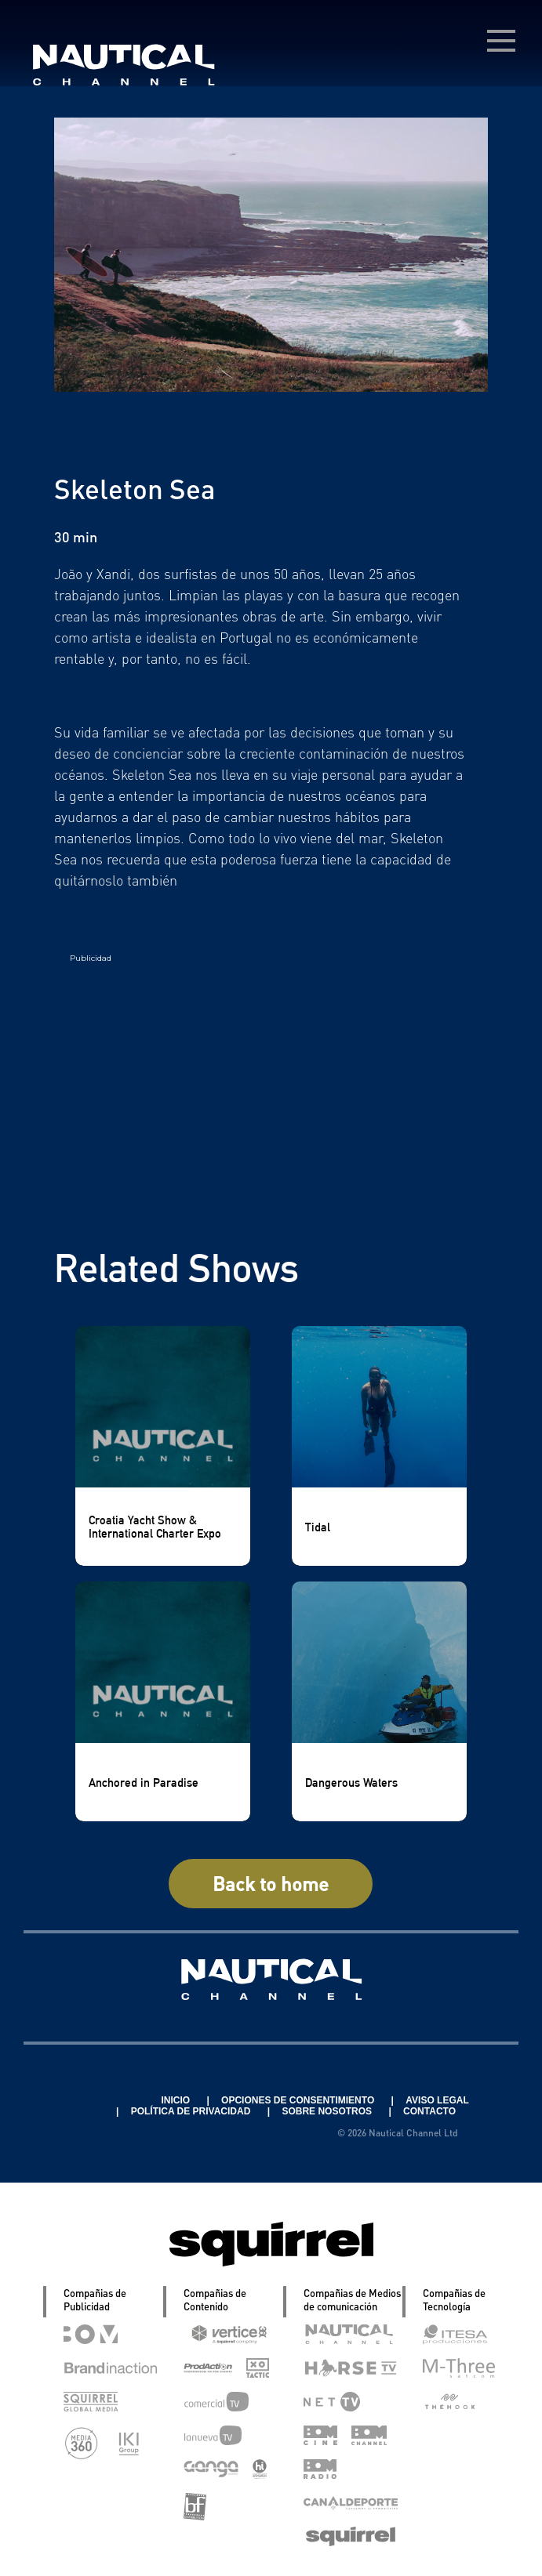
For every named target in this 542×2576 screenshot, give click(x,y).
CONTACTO (429, 2111)
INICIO (176, 2100)
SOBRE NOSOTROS (328, 2111)
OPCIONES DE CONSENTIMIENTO (298, 2100)
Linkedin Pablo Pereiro (85, 2100)
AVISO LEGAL (437, 2100)
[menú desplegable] (501, 41)
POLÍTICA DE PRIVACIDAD (192, 2111)
